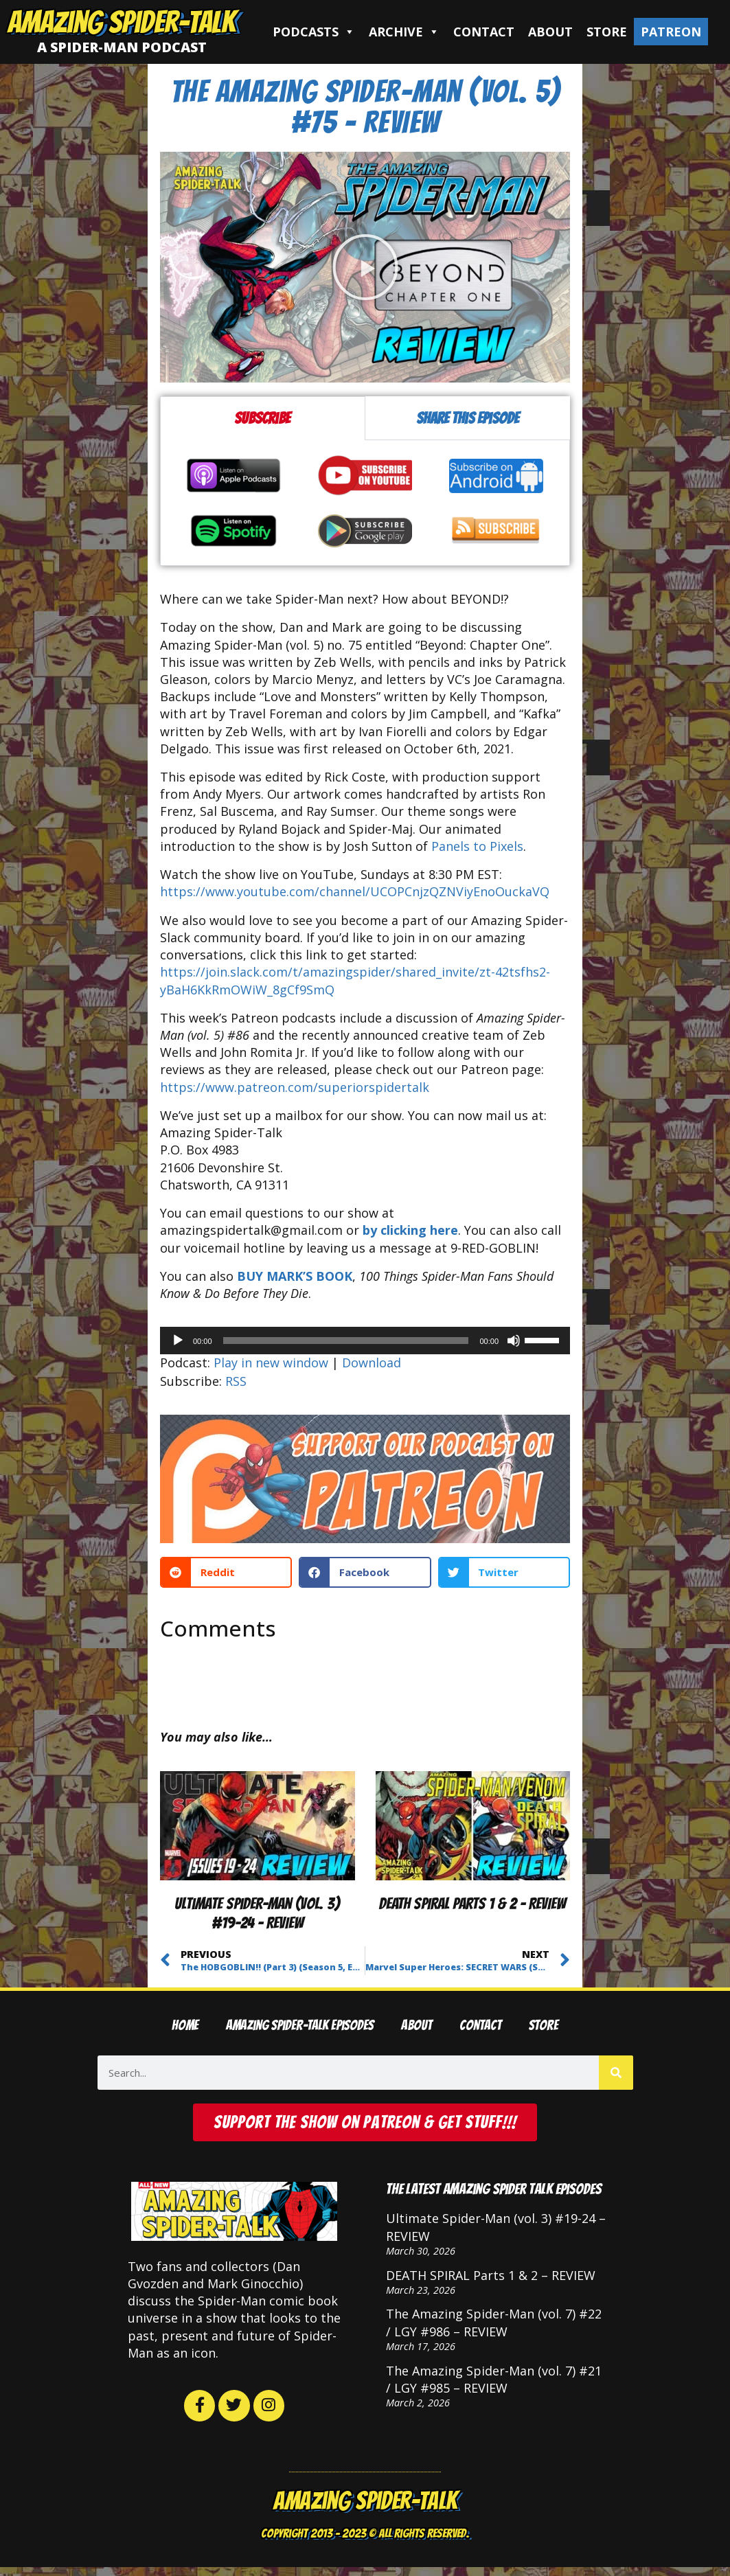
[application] (365, 1340)
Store (606, 31)
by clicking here (410, 1230)
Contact (483, 31)
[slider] (346, 1340)
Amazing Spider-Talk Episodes (300, 2025)
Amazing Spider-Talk (122, 21)
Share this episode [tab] (467, 418)
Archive (404, 31)
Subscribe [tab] (262, 418)
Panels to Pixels (477, 846)
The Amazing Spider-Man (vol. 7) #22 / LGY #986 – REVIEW (494, 2326)
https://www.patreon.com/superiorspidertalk (294, 1087)
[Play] (178, 1340)
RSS (236, 1381)
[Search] (616, 2072)
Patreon (671, 31)
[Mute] (514, 1340)
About (550, 31)
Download (371, 1362)
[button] (365, 267)
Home (185, 2025)
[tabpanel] (365, 503)
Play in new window (271, 1362)
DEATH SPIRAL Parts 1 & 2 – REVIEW (472, 1903)
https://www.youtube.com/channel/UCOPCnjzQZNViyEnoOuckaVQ (354, 891)
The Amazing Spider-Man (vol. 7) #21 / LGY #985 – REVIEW (494, 2383)
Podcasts (314, 31)
